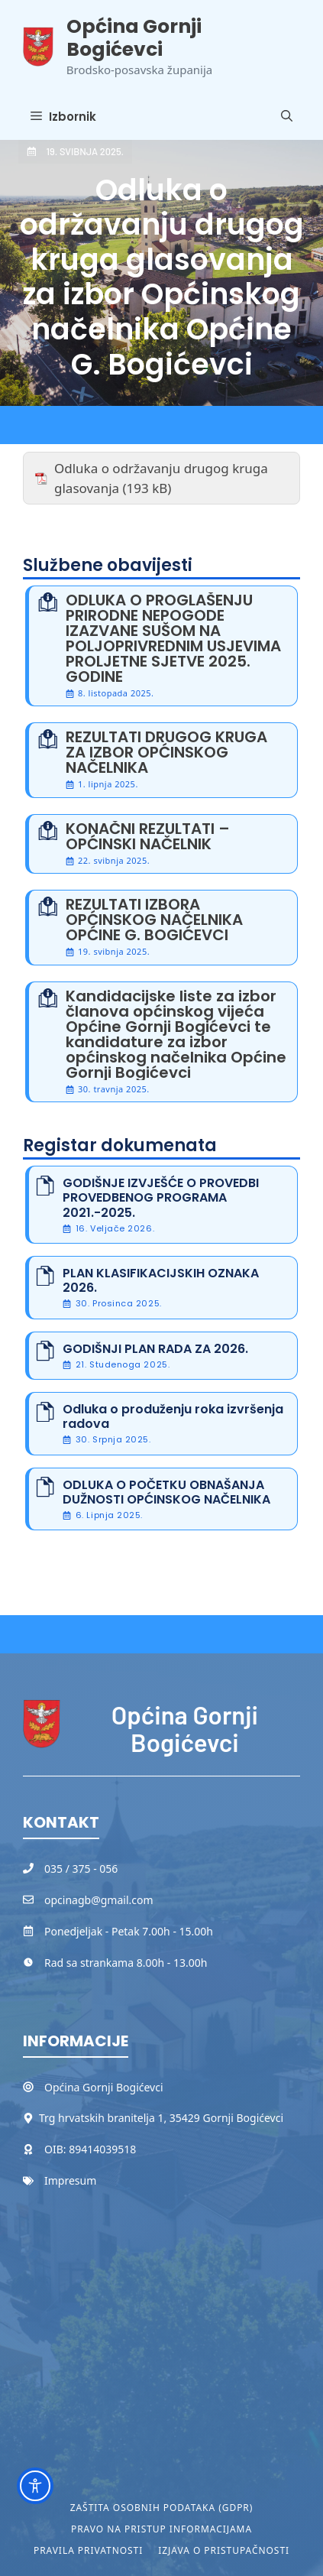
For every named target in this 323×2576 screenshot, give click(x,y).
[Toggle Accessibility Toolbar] (35, 2486)
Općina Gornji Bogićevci (134, 38)
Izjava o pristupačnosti (223, 2550)
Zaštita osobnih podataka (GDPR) (162, 2507)
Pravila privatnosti (88, 2550)
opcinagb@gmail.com (98, 1900)
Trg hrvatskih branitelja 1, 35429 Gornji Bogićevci (161, 2117)
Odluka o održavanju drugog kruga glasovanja (161, 478)
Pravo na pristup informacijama (161, 2528)
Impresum (70, 2180)
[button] (287, 117)
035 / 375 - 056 (81, 1868)
